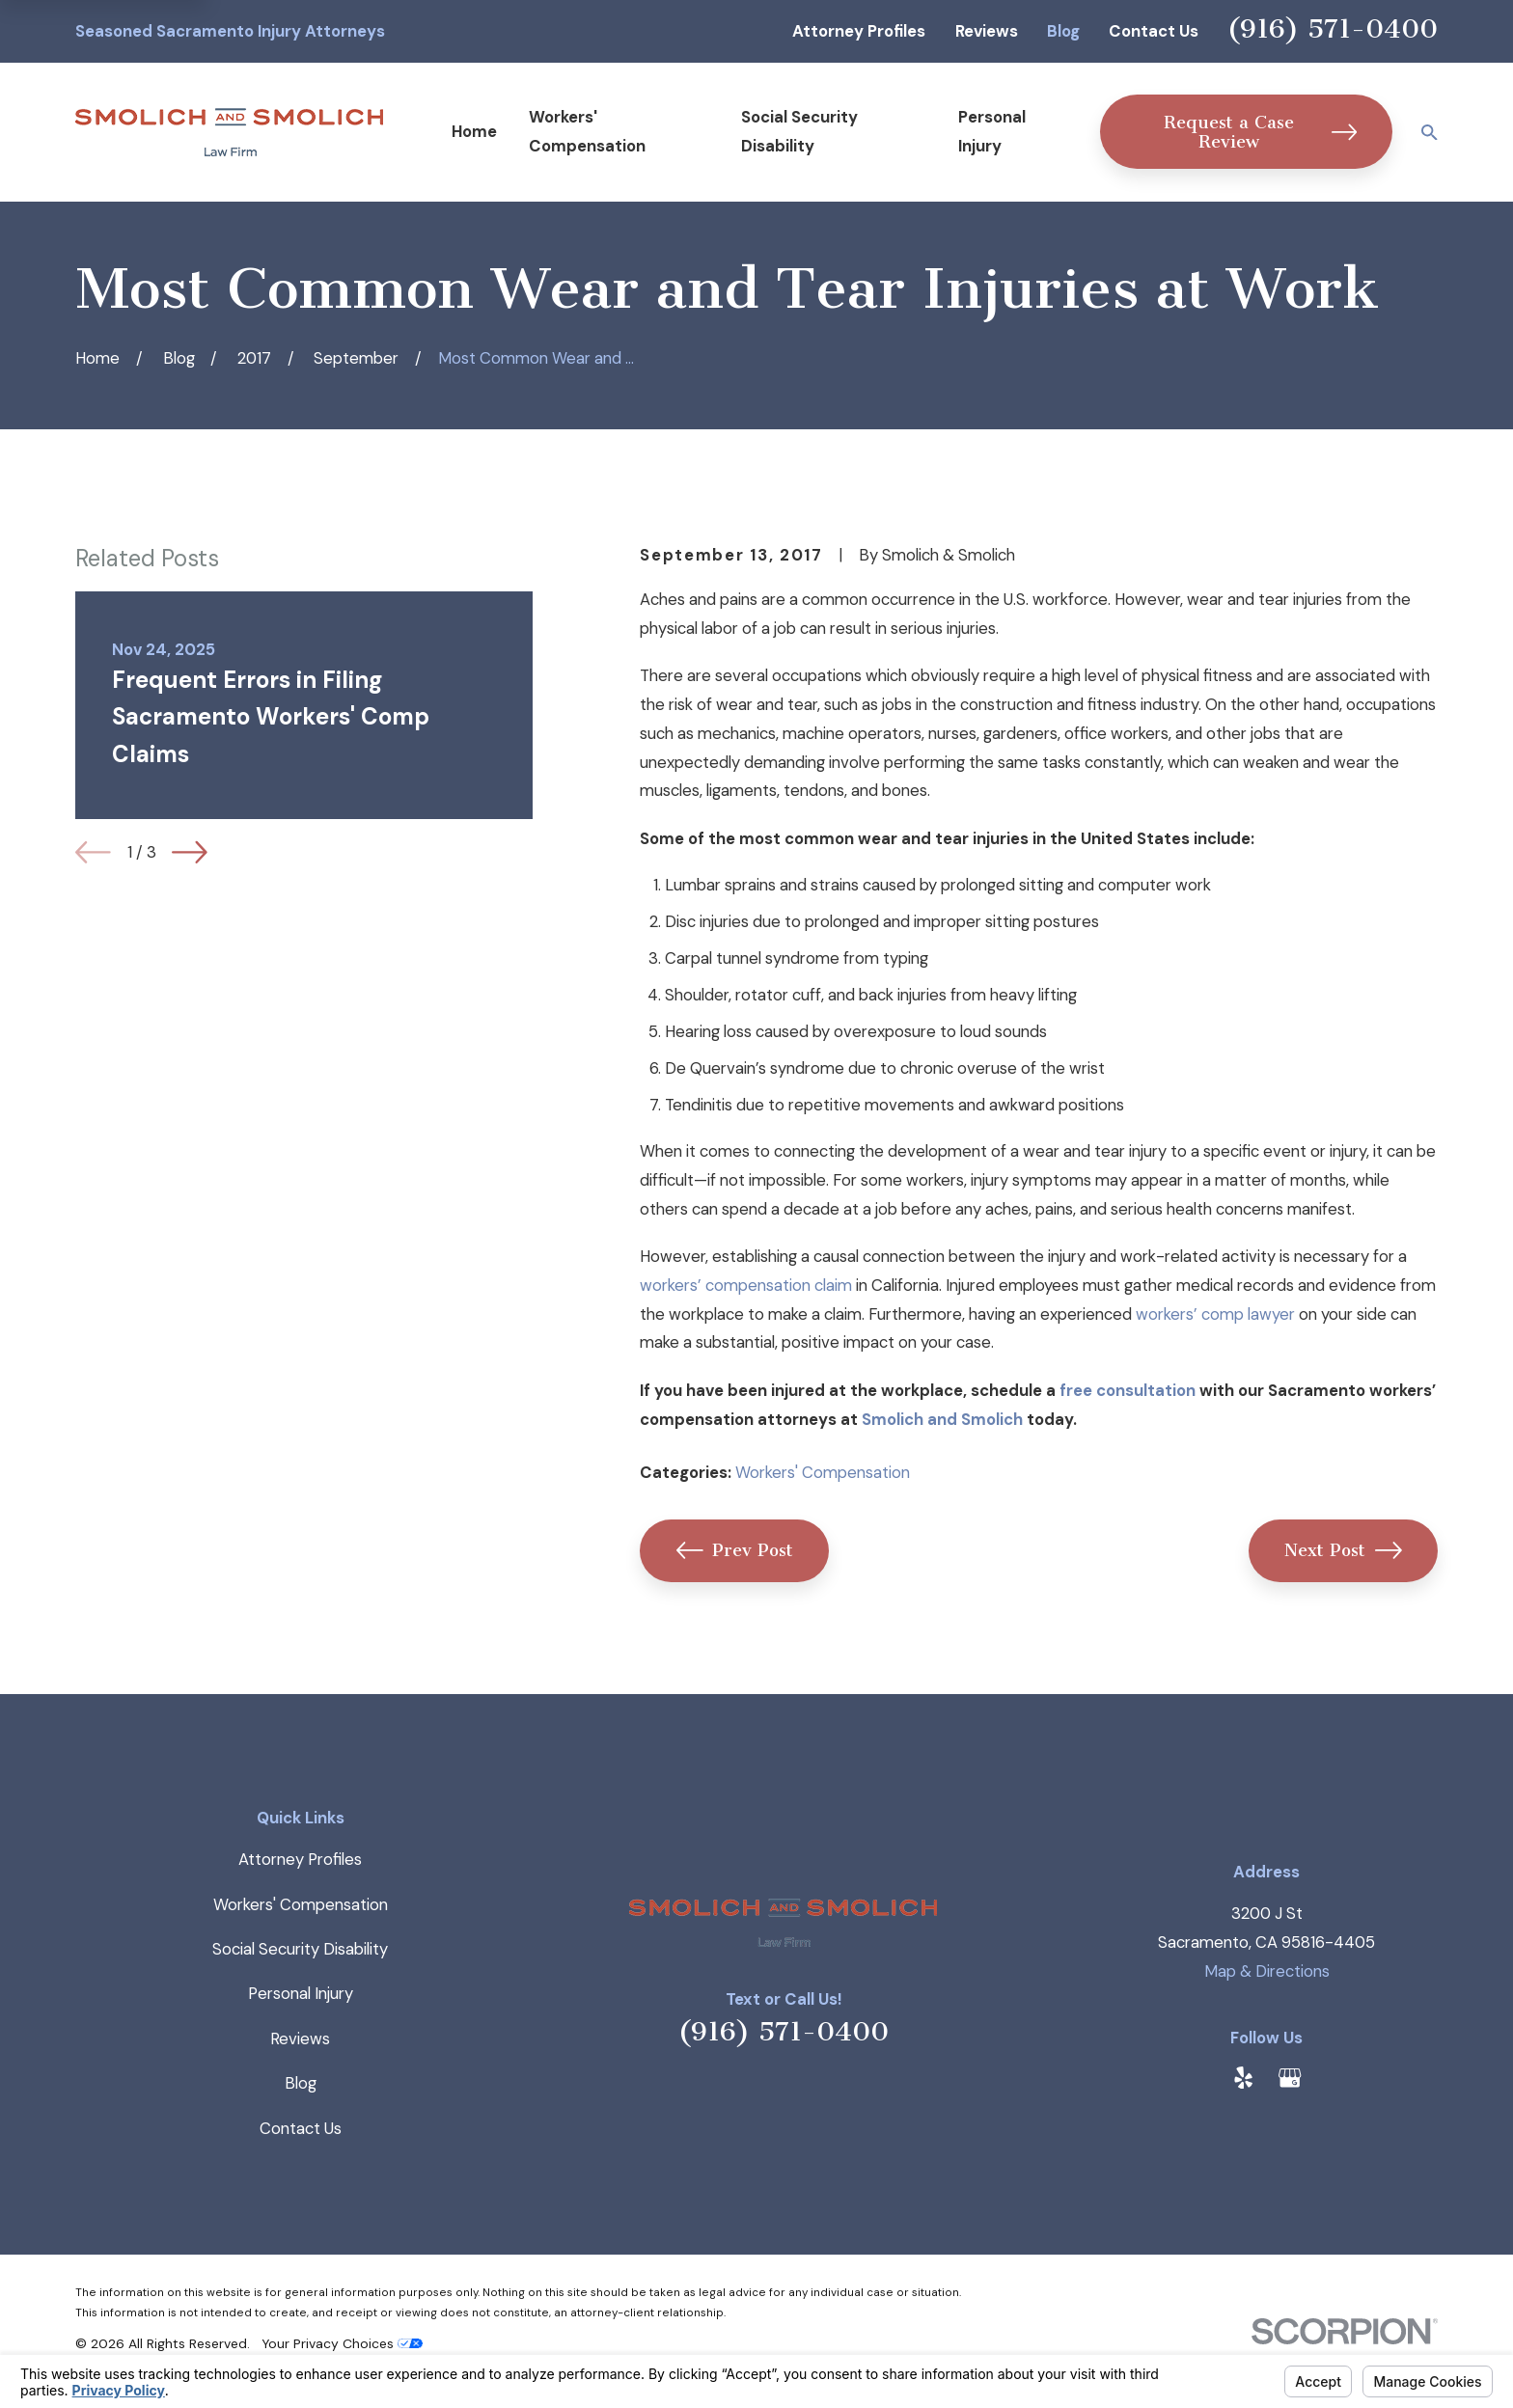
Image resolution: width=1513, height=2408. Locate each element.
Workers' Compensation (822, 1472)
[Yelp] (1243, 2077)
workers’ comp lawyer (1215, 1314)
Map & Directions (1267, 1971)
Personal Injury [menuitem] (992, 131)
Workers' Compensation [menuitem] (587, 131)
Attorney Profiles (858, 30)
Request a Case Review (1260, 132)
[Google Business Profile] (1290, 2077)
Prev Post (735, 1550)
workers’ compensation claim (746, 1285)
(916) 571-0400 (1332, 28)
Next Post (1343, 1550)
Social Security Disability (300, 1948)
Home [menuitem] (474, 131)
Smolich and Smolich (942, 1419)
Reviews (986, 30)
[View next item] (189, 852)
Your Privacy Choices (342, 2343)
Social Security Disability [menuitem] (799, 131)
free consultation (1127, 1390)
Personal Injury (300, 1993)
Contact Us (1153, 30)
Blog (1063, 30)
